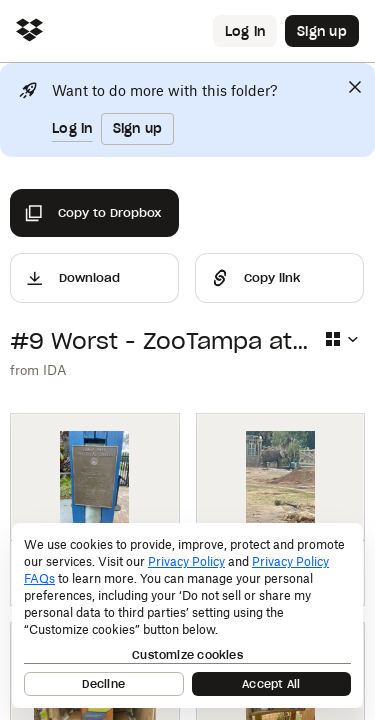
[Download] (94, 278)
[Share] (279, 278)
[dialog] (187, 615)
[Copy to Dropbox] (94, 213)
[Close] (355, 87)
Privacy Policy (186, 561)
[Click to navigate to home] (29, 31)
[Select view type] (341, 339)
